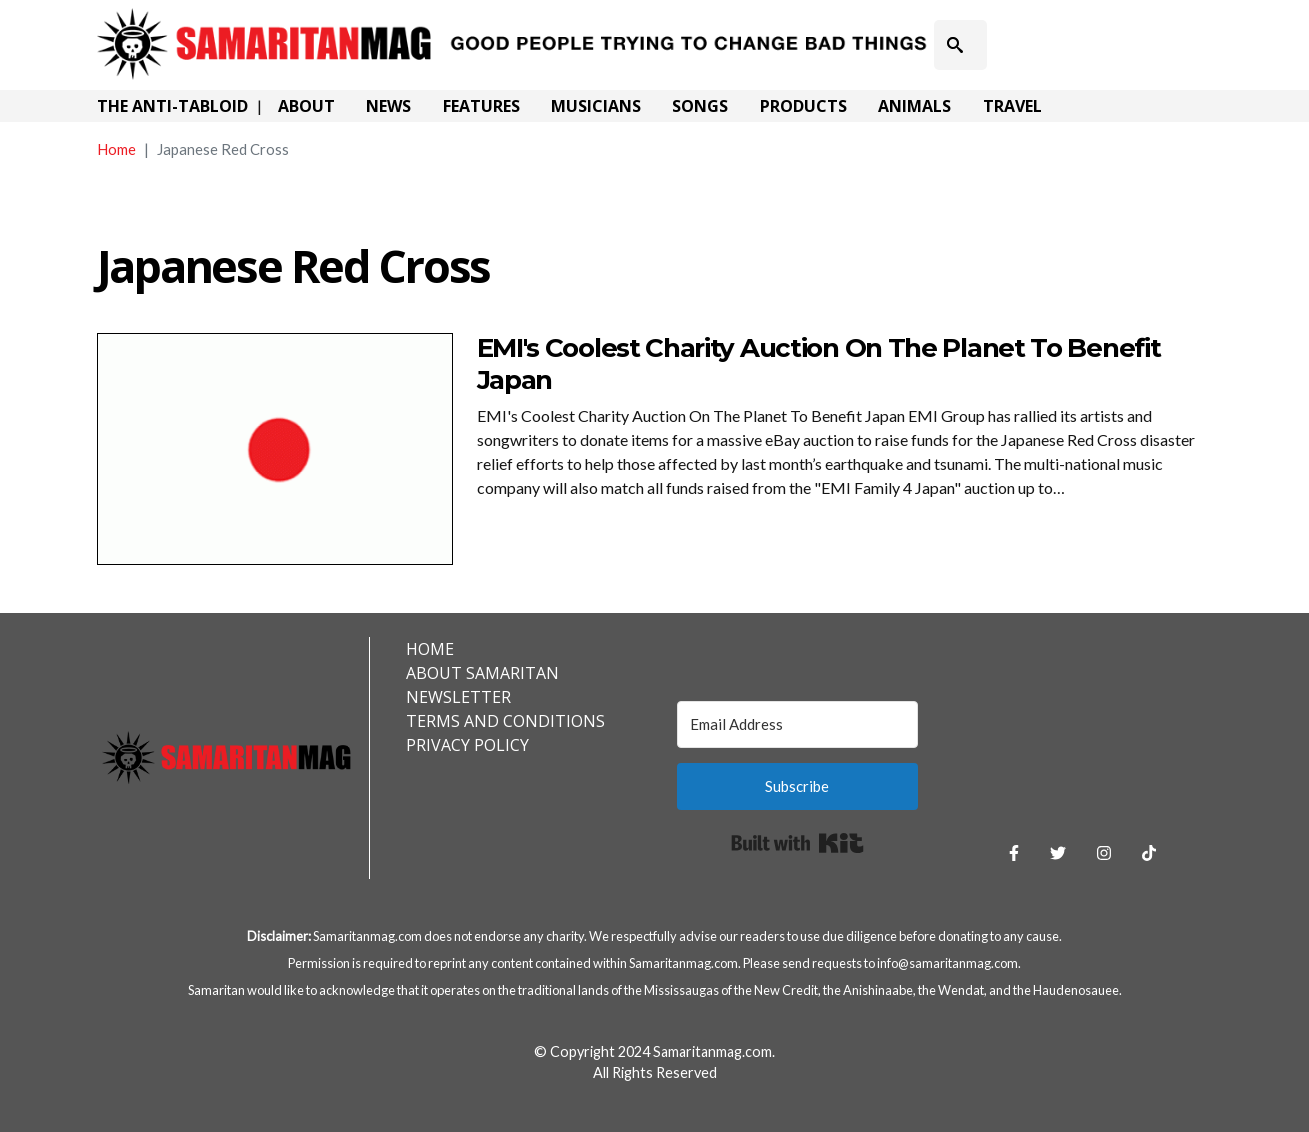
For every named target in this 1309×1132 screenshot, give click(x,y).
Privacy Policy (467, 745)
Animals (914, 106)
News (388, 106)
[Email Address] (797, 724)
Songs (700, 106)
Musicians (596, 106)
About (306, 106)
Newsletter (458, 697)
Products (803, 106)
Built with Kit (797, 843)
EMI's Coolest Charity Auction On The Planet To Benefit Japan (819, 363)
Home (116, 149)
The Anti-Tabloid (172, 106)
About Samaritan (482, 673)
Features (481, 106)
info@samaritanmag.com (947, 963)
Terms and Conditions (505, 721)
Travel (1012, 106)
